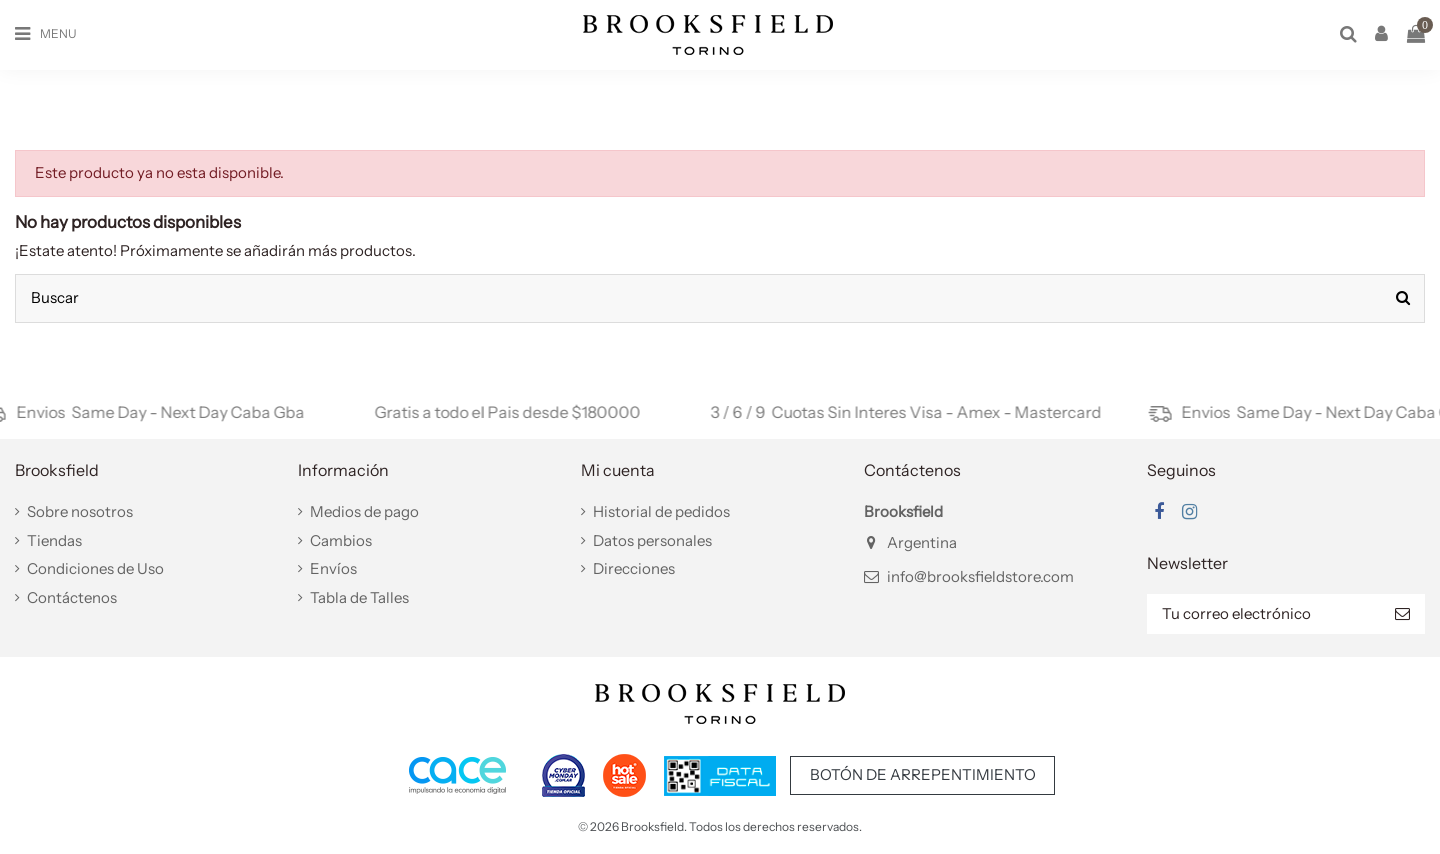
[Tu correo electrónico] (1263, 614)
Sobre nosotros (80, 511)
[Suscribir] (1402, 614)
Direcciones (634, 568)
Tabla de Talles (359, 597)
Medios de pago (364, 511)
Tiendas (54, 540)
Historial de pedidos (661, 511)
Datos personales (652, 540)
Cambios (341, 540)
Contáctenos (72, 597)
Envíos (333, 568)
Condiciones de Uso (95, 568)
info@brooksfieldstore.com (980, 576)
